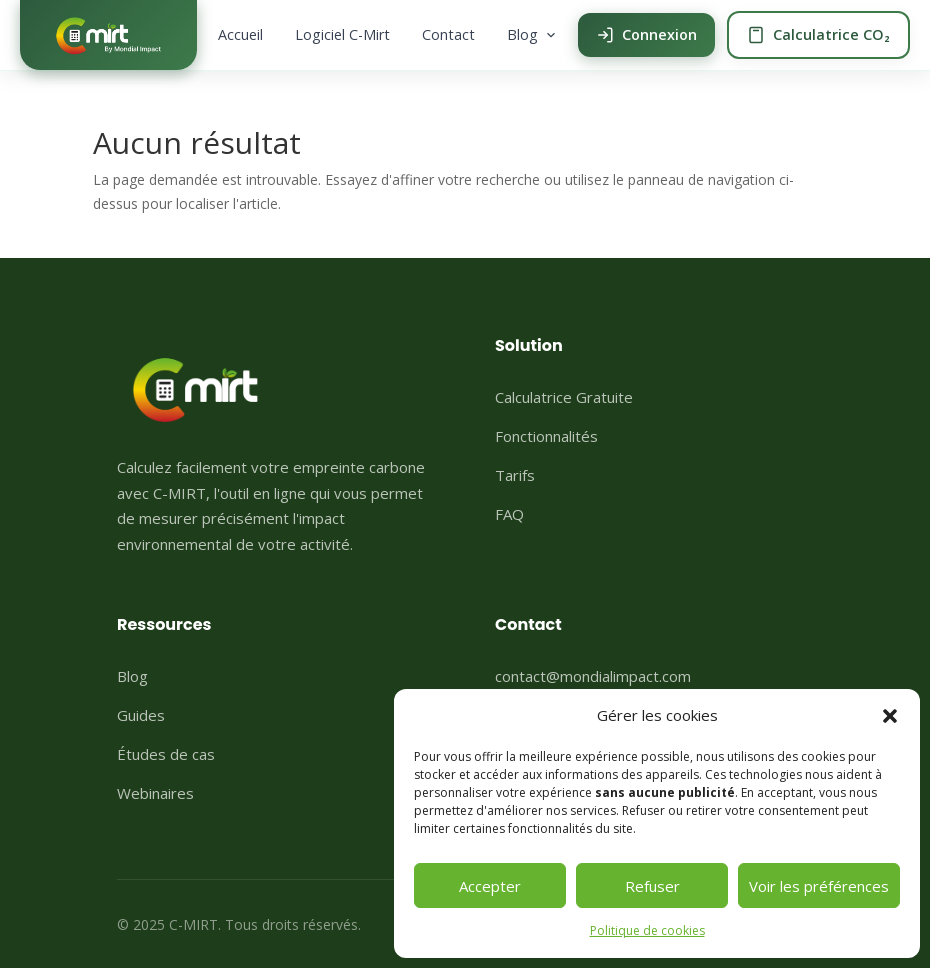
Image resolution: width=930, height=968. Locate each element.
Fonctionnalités (546, 436)
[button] (890, 716)
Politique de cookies (647, 930)
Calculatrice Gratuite (564, 397)
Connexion (646, 34)
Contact (448, 34)
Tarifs (515, 475)
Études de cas (166, 754)
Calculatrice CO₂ (818, 34)
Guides (141, 715)
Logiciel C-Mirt (342, 34)
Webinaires (155, 793)
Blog (532, 34)
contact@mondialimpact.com (593, 676)
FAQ (509, 514)
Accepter (490, 886)
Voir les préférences (819, 886)
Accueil (240, 34)
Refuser (652, 886)
